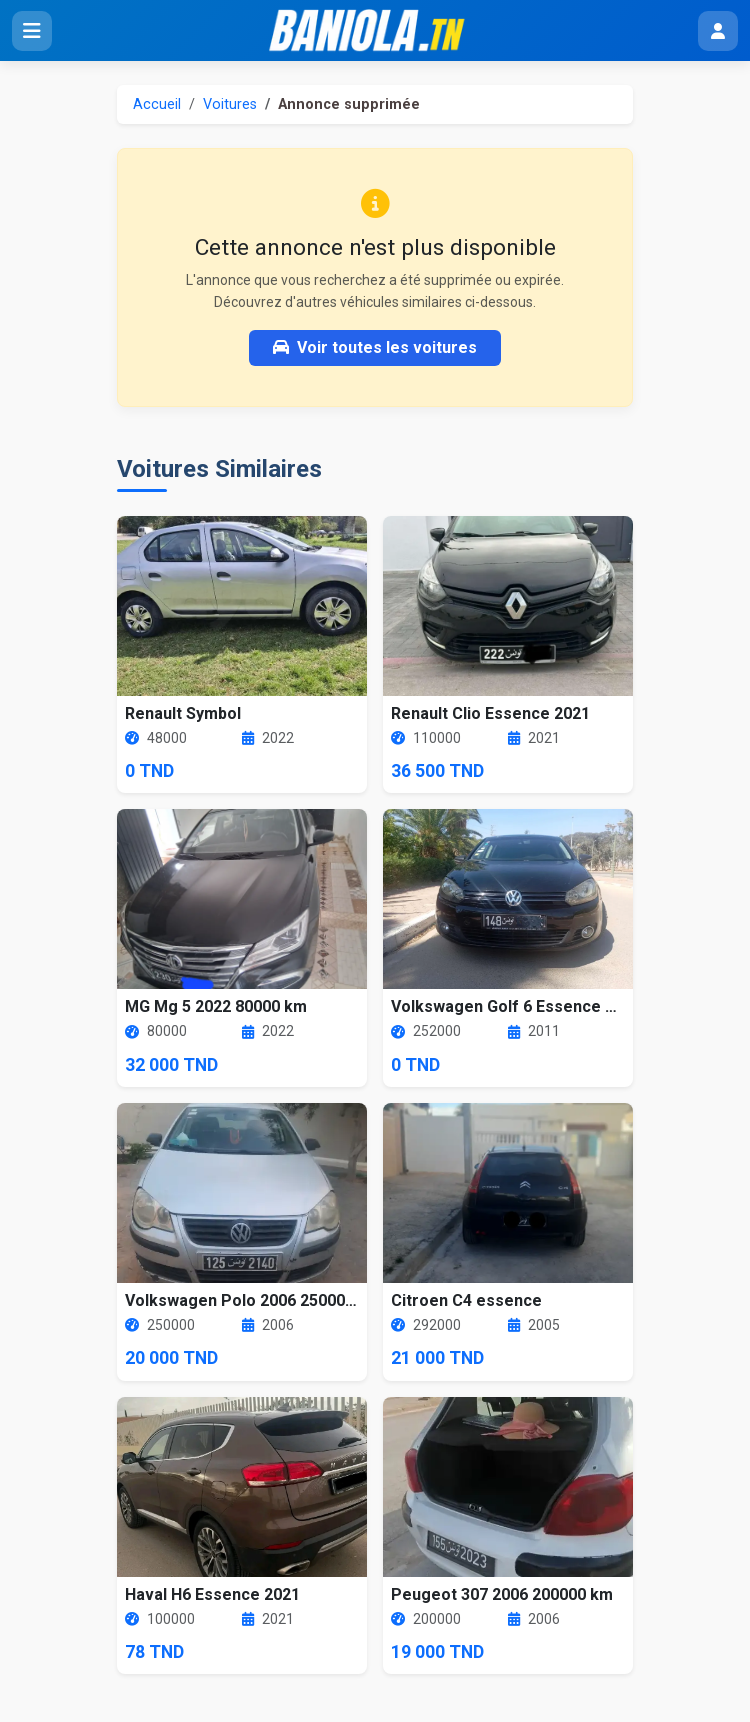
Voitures (230, 104)
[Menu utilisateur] (718, 31)
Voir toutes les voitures (375, 347)
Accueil (157, 104)
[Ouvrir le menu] (32, 31)
